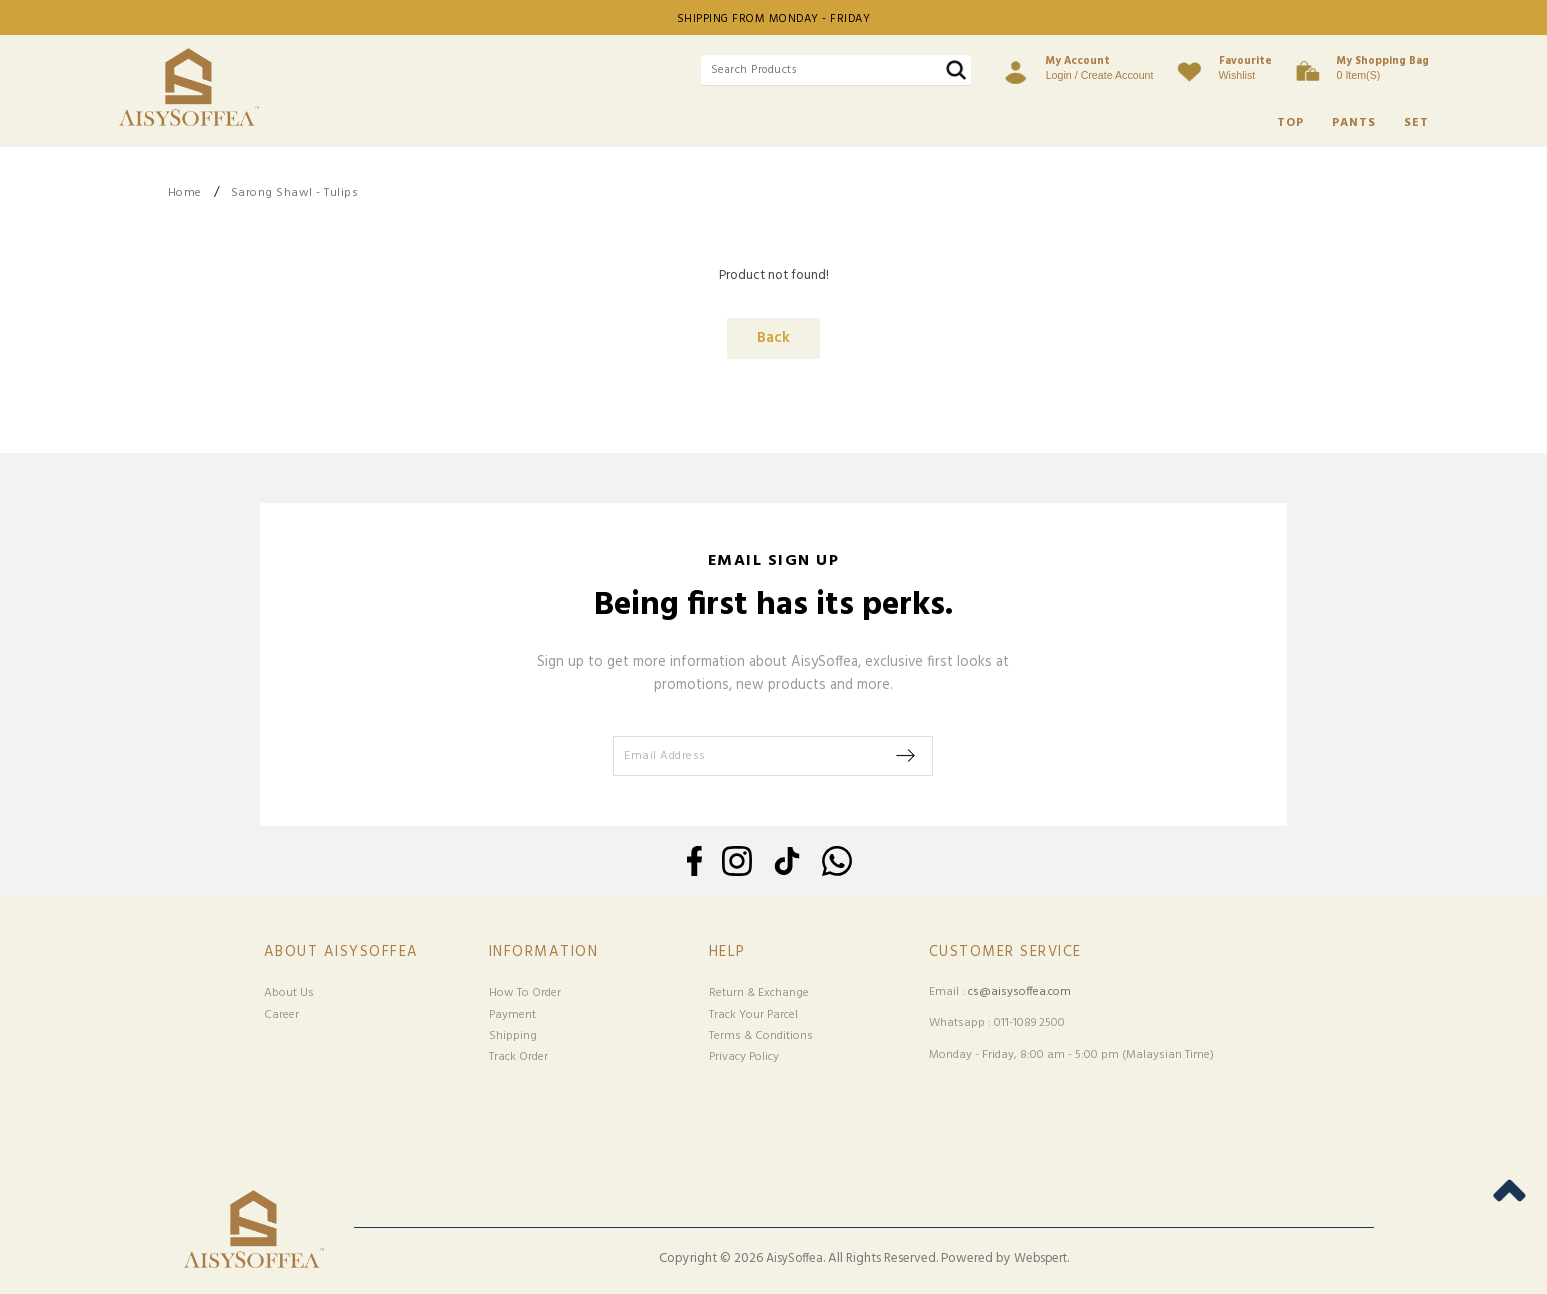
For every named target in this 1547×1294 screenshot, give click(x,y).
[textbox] (836, 70)
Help (727, 952)
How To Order (525, 993)
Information (544, 952)
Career (281, 1015)
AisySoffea (794, 1259)
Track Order (518, 1057)
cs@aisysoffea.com (1019, 992)
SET (1416, 123)
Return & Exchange (759, 993)
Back (773, 338)
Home (185, 193)
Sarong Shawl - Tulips (295, 193)
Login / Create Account (1100, 67)
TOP (1290, 123)
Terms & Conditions (761, 1036)
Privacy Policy (744, 1057)
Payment (512, 1015)
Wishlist (1245, 67)
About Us (289, 993)
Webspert (1040, 1259)
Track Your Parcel (753, 1015)
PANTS (1354, 123)
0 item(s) (1383, 67)
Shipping (513, 1036)
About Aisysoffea (341, 952)
